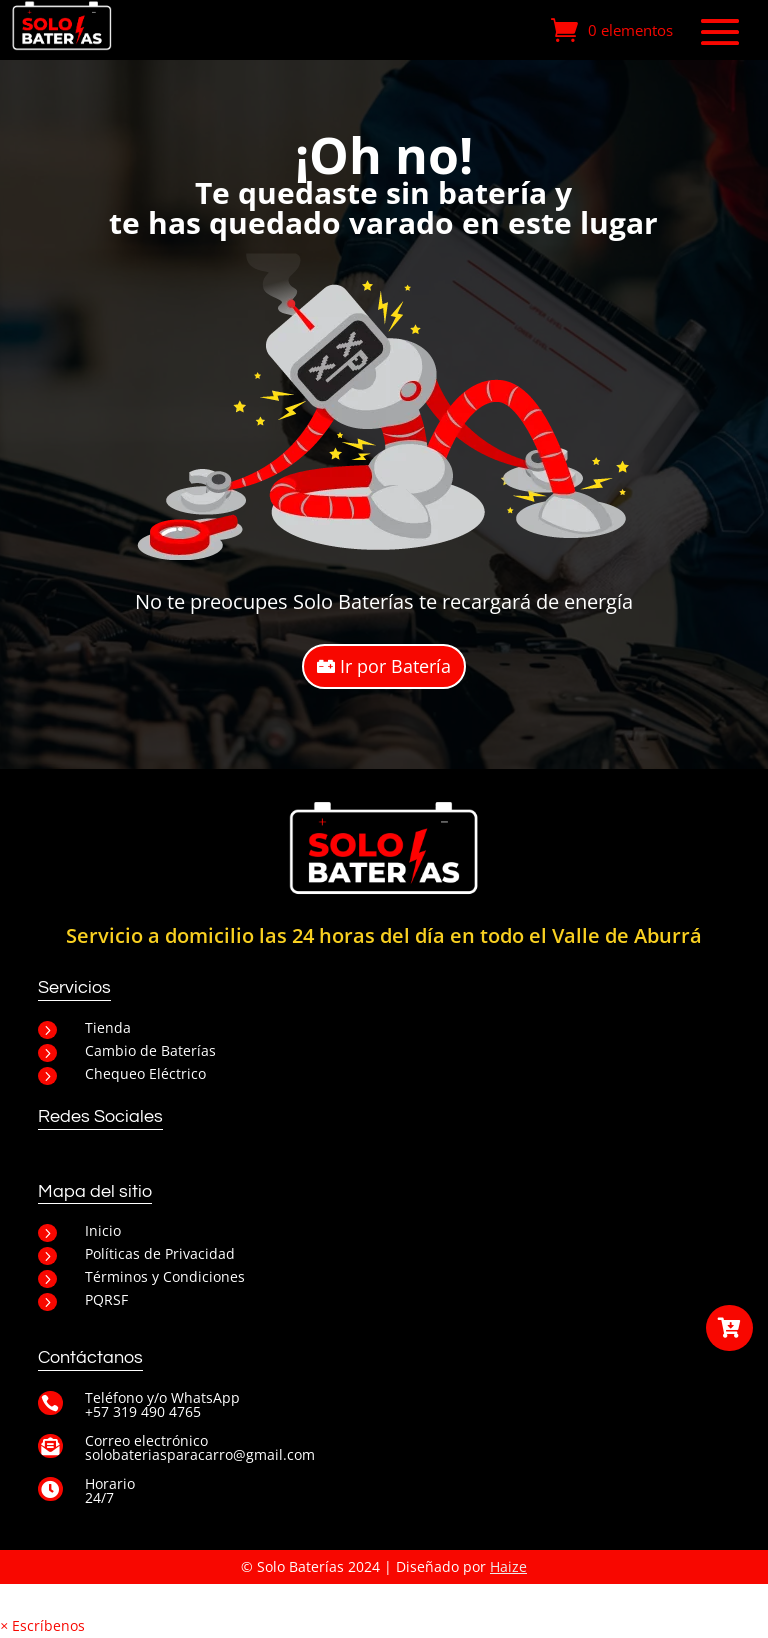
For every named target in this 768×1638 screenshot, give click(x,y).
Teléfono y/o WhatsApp (162, 1397)
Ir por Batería (395, 666)
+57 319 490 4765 (143, 1411)
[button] (42, 1625)
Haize (508, 1566)
